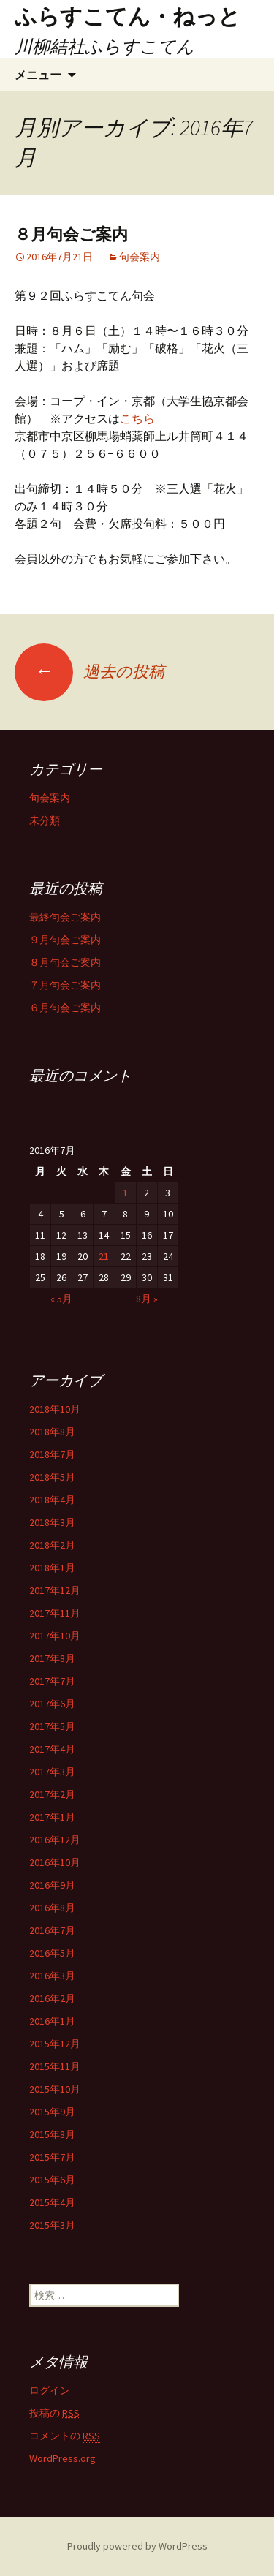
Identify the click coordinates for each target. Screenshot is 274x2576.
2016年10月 (54, 1862)
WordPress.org (62, 2458)
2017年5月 (52, 1726)
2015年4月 (52, 2202)
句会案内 (139, 256)
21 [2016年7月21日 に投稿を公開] (104, 1256)
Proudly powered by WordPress (137, 2546)
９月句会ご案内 (65, 939)
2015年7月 (52, 2157)
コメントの (64, 2436)
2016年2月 (52, 1998)
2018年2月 (52, 1545)
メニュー (38, 74)
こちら (137, 418)
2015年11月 (54, 2066)
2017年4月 (52, 1749)
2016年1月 (52, 2021)
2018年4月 (52, 1499)
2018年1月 (52, 1567)
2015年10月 (54, 2089)
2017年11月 (54, 1613)
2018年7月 (52, 1454)
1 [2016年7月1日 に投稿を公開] (125, 1192)
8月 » (147, 1298)
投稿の (54, 2413)
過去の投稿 (89, 671)
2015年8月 (52, 2134)
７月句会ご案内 (65, 985)
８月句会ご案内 (71, 234)
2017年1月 (52, 1817)
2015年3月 (52, 2225)
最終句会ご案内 (65, 916)
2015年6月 (52, 2179)
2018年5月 (52, 1477)
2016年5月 (52, 1953)
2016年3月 (52, 1975)
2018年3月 (52, 1522)
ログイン (49, 2390)
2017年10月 (54, 1635)
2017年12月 (54, 1590)
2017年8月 (52, 1658)
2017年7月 (52, 1681)
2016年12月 (54, 1839)
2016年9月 (52, 1885)
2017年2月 (52, 1794)
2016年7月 (52, 1930)
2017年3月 (52, 1771)
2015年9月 (52, 2111)
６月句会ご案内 (65, 1007)
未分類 (44, 820)
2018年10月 (54, 1409)
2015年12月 (54, 2043)
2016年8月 (52, 1907)
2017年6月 (52, 1703)
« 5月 (61, 1298)
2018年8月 (52, 1431)
